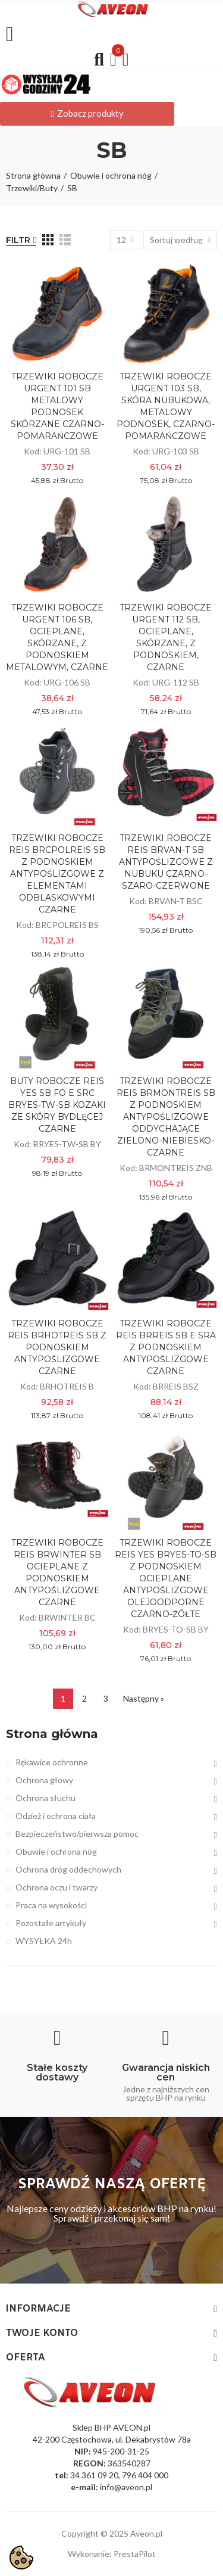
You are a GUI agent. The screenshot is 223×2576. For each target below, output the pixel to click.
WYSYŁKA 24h (43, 1941)
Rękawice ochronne (51, 1762)
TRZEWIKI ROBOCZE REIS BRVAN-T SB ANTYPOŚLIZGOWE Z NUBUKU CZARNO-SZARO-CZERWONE (166, 862)
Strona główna (52, 1734)
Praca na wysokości (51, 1905)
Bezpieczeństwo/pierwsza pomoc (77, 1834)
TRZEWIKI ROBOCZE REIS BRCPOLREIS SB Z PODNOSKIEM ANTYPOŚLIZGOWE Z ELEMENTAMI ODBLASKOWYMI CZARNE (57, 874)
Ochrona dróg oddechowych (68, 1869)
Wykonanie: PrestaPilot (112, 2554)
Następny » (143, 1698)
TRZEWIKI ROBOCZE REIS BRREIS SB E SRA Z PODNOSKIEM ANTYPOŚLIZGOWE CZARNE (166, 1347)
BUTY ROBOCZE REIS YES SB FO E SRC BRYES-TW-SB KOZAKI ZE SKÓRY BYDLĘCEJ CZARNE (57, 1105)
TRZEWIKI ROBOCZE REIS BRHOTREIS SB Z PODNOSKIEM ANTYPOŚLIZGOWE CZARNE (57, 1347)
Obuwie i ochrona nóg (56, 1851)
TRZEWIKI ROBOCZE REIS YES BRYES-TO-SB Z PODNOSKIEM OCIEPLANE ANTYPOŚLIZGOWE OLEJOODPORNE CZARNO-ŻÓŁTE (165, 1578)
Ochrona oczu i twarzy (56, 1887)
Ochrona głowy (44, 1780)
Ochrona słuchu (45, 1798)
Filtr (18, 240)
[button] (87, 114)
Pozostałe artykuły (50, 1923)
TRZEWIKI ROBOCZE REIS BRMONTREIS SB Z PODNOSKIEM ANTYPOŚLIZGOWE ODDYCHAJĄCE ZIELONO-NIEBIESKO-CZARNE (166, 1117)
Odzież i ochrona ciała (55, 1816)
